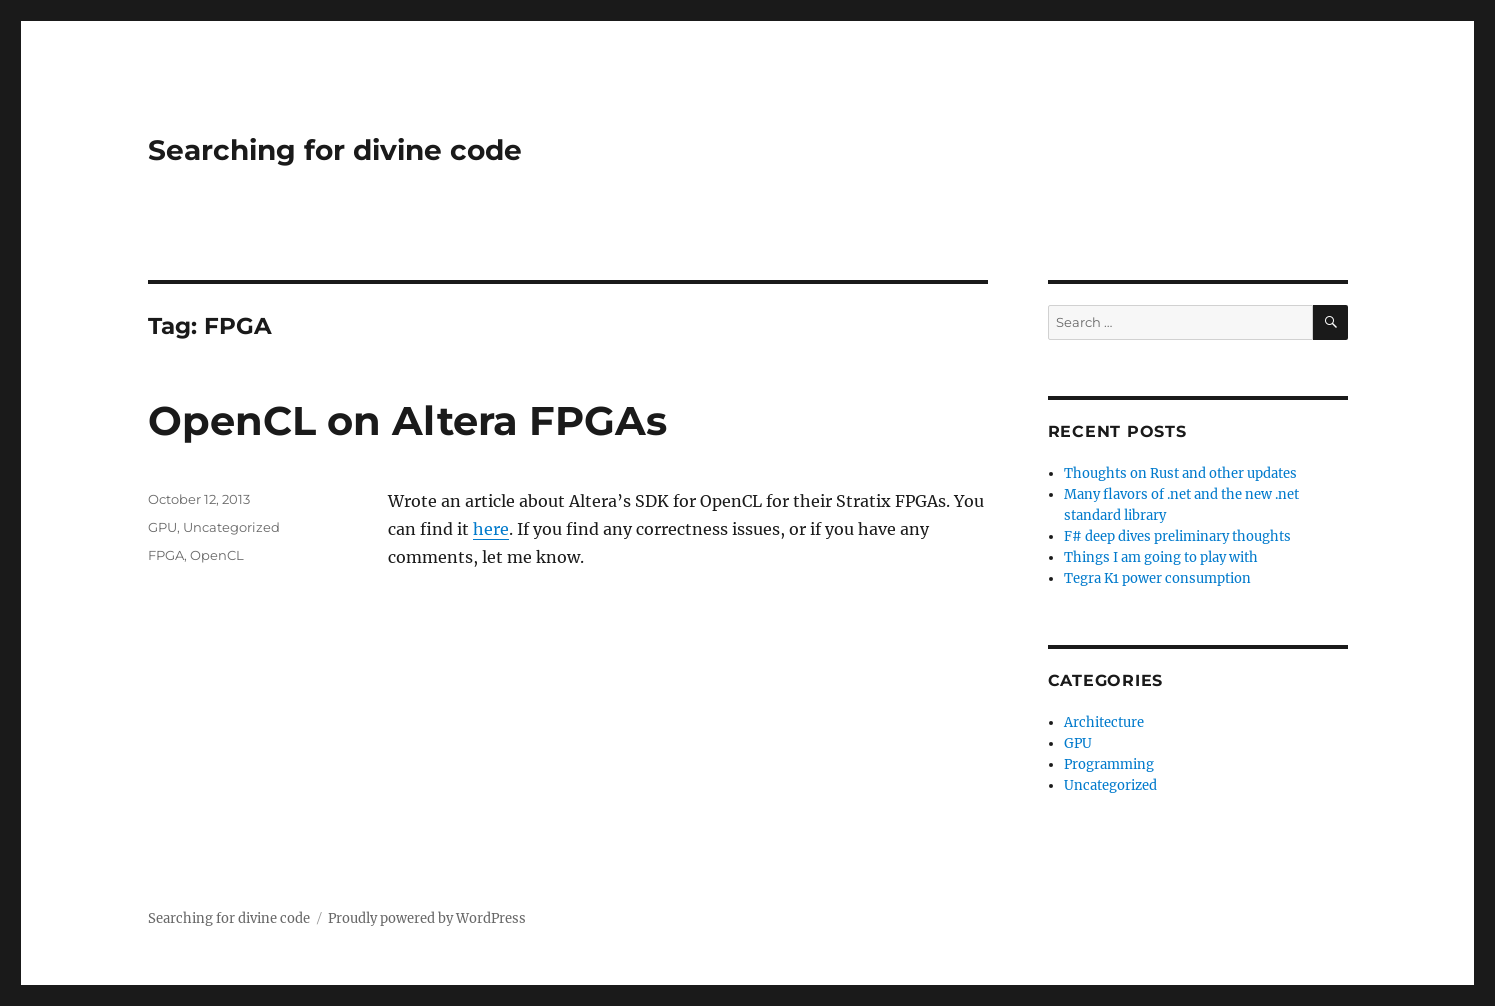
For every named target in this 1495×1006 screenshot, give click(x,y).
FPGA (166, 555)
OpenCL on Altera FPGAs (407, 420)
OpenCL (217, 555)
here (491, 529)
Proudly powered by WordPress (427, 918)
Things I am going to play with (1161, 557)
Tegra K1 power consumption (1157, 578)
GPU (162, 527)
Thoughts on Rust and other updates (1180, 473)
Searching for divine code (335, 150)
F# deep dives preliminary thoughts (1177, 536)
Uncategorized (231, 527)
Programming (1109, 764)
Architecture (1104, 722)
